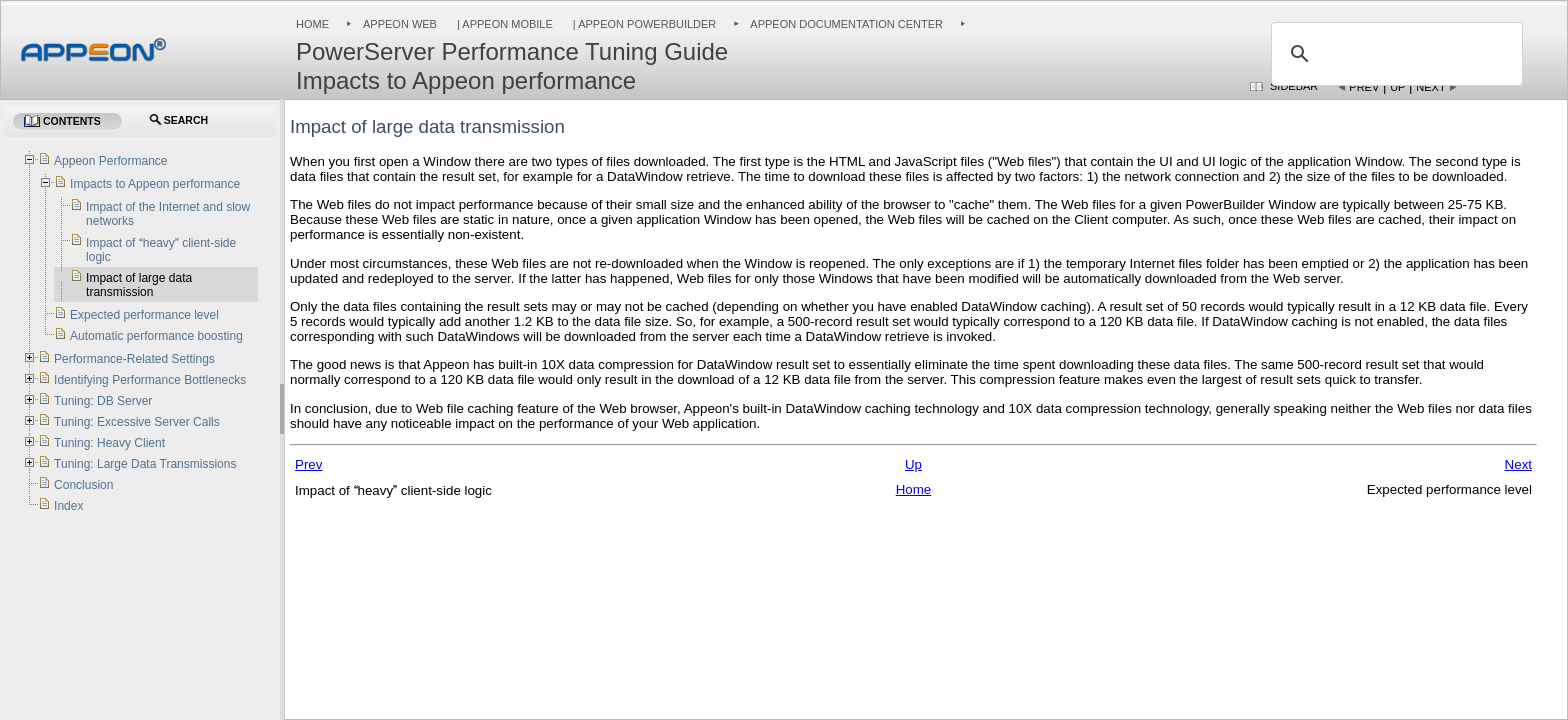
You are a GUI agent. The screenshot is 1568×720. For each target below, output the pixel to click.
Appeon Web (400, 24)
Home (312, 24)
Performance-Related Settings (134, 359)
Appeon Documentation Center (846, 24)
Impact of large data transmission (139, 285)
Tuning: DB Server (103, 401)
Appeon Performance (110, 161)
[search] (1394, 54)
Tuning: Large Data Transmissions (145, 464)
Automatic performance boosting (156, 336)
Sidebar (1294, 86)
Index (68, 506)
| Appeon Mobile (503, 24)
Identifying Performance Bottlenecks (150, 380)
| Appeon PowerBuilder (643, 24)
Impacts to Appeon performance (155, 184)
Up (1397, 87)
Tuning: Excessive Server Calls (137, 422)
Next (1430, 87)
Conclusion (83, 485)
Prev (1364, 87)
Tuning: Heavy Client (109, 443)
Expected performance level (144, 315)
